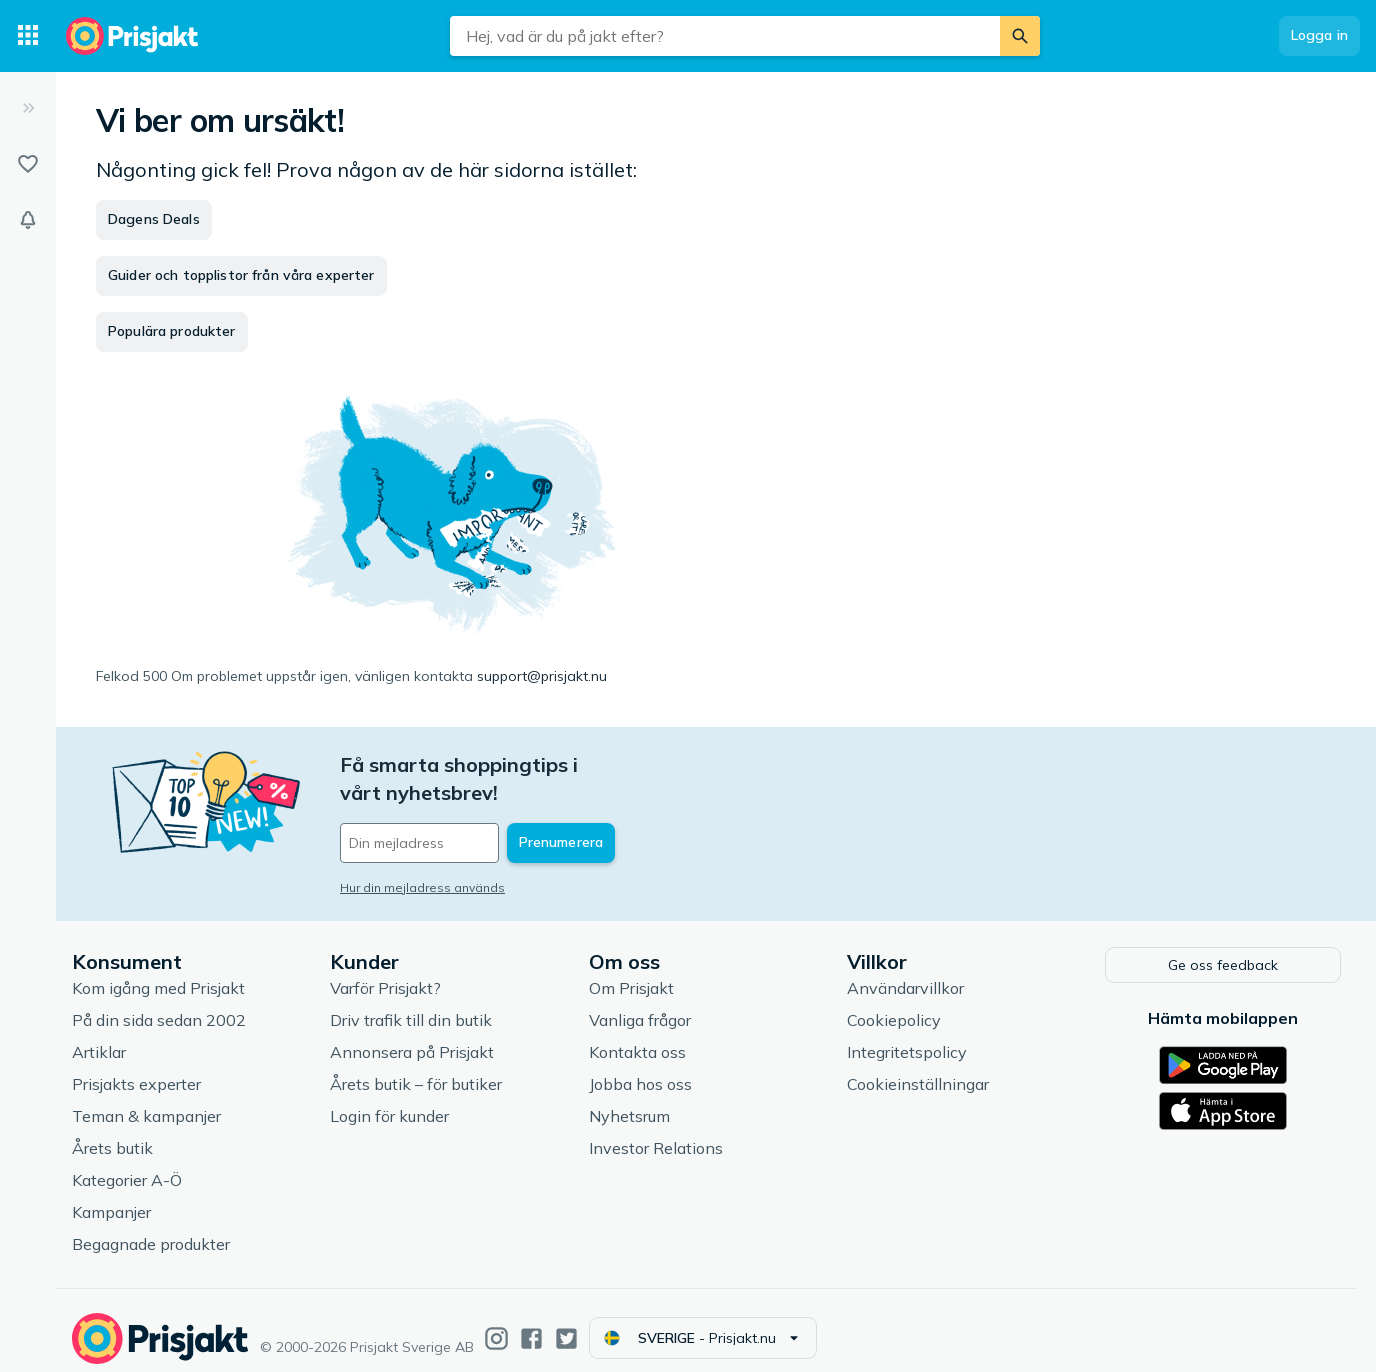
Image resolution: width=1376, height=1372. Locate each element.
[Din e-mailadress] (471, 815)
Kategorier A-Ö (127, 1165)
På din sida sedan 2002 (159, 1005)
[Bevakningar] (28, 220)
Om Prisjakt (631, 973)
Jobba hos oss (640, 1069)
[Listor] (28, 164)
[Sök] (1020, 36)
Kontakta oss (637, 1037)
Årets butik (112, 1133)
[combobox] (725, 36)
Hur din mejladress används (422, 859)
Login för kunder (389, 1101)
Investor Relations (656, 1133)
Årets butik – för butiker (416, 1069)
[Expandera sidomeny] (28, 108)
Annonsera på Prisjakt (412, 1037)
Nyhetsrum (629, 1101)
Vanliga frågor (640, 1005)
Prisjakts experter (136, 1069)
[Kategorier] (28, 36)
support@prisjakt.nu (542, 676)
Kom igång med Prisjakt (158, 973)
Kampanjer (111, 1197)
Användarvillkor (905, 973)
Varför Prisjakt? (385, 973)
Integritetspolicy (907, 1037)
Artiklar (99, 1037)
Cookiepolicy (894, 1005)
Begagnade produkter (151, 1229)
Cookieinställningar (918, 1069)
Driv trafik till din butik (411, 1005)
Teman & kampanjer (146, 1101)
